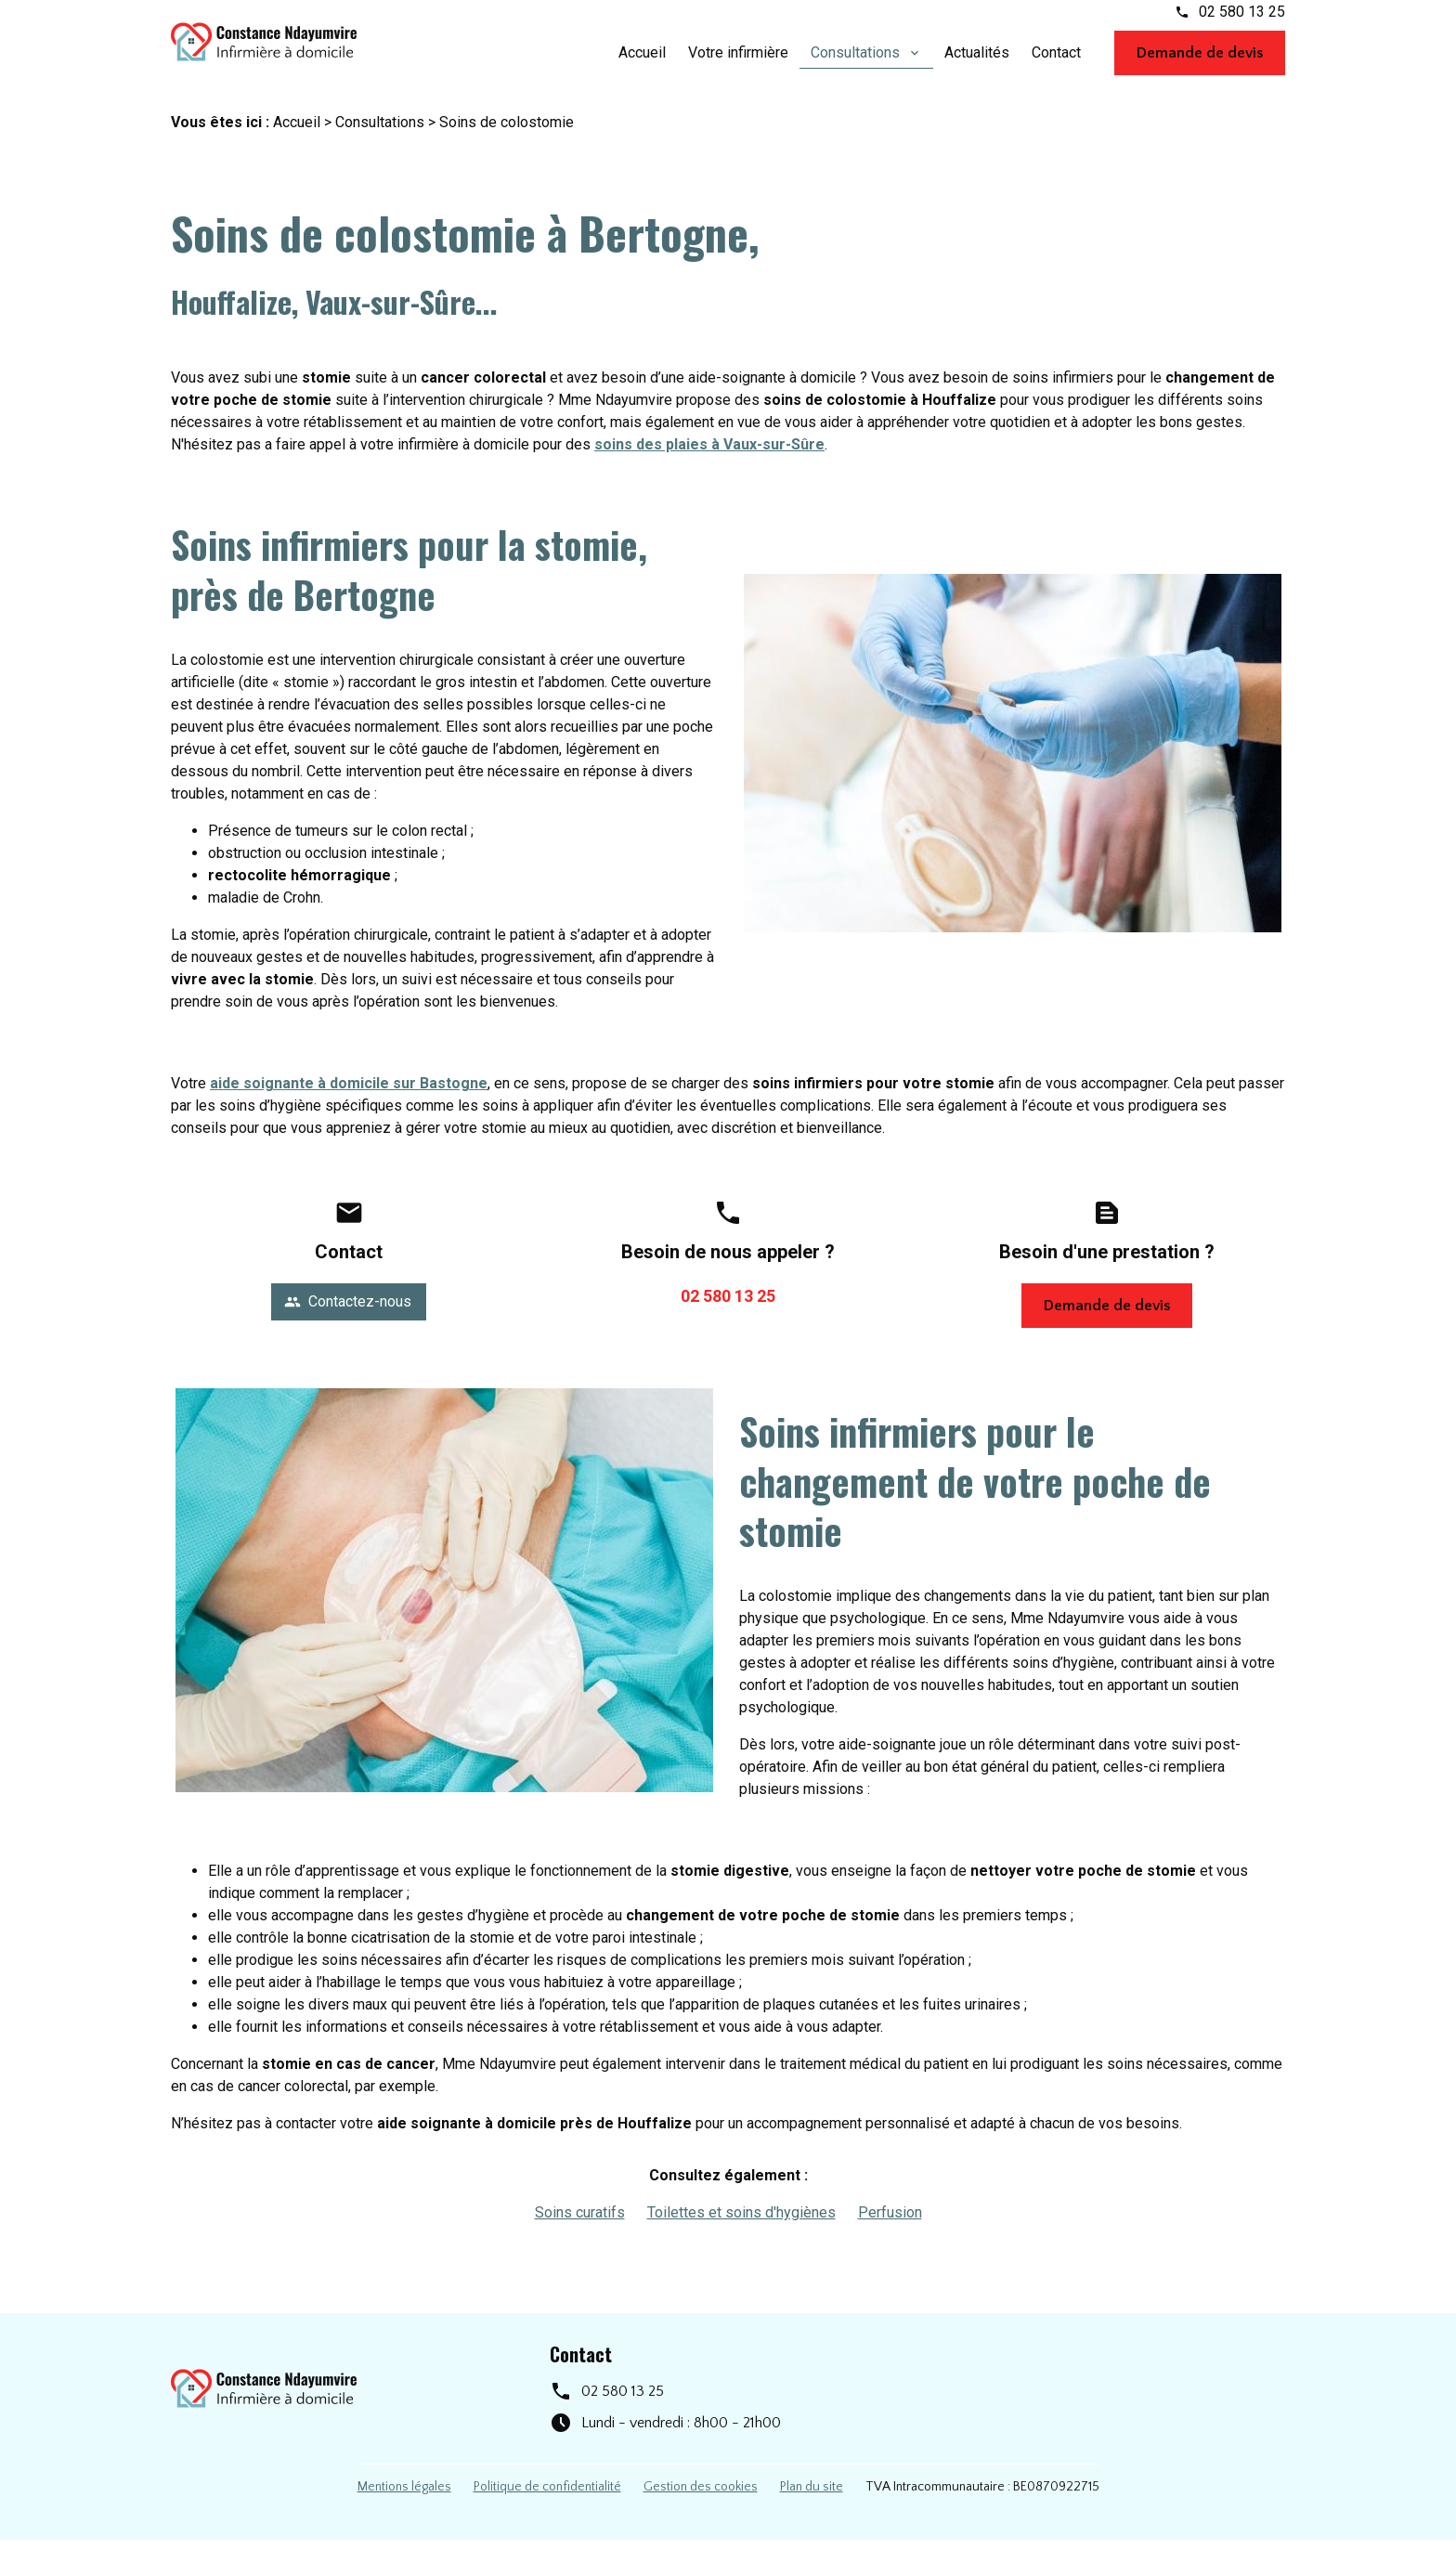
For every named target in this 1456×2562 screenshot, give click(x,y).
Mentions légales (404, 2509)
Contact (1056, 63)
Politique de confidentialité (547, 2509)
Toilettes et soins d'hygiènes (741, 2234)
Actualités (976, 63)
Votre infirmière (738, 63)
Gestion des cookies (701, 2509)
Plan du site (811, 2509)
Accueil (642, 63)
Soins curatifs (580, 2234)
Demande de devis (1200, 63)
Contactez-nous (347, 1324)
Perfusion (890, 2234)
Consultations (857, 63)
